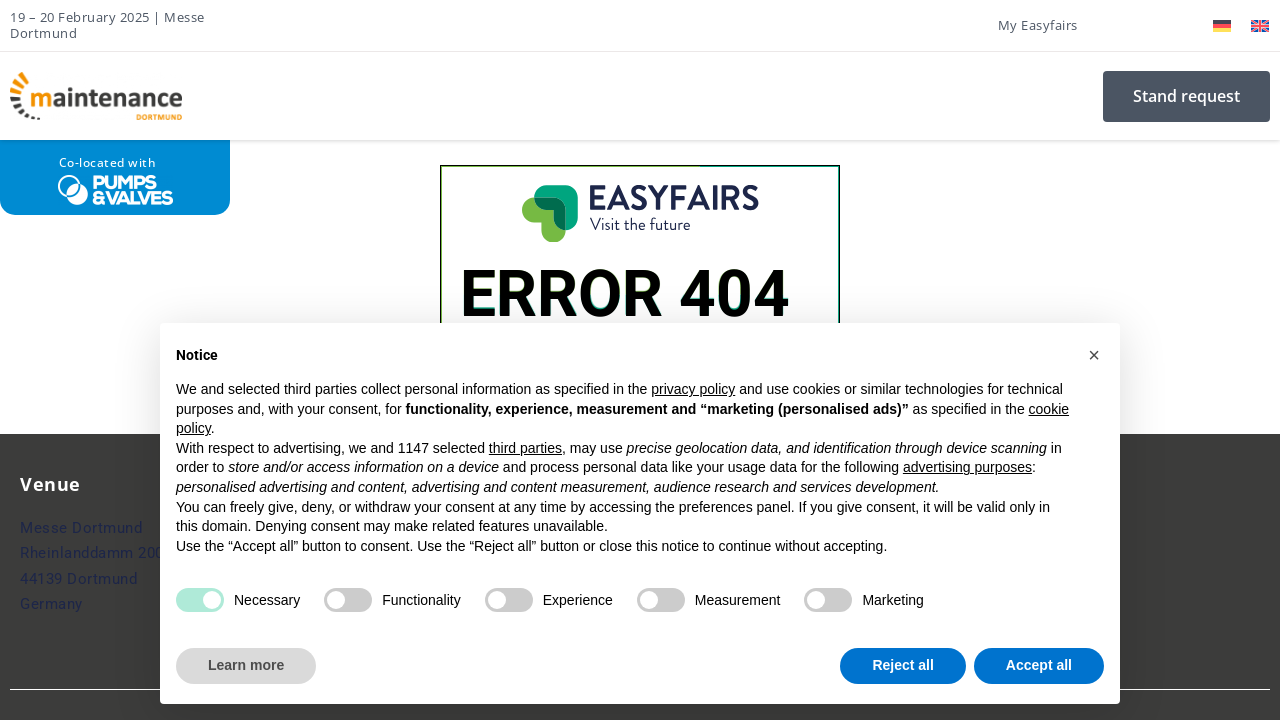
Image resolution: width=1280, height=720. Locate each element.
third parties (525, 448)
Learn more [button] (246, 665)
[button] (1094, 355)
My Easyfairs (1038, 25)
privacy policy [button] (693, 389)
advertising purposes (967, 467)
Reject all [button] (902, 665)
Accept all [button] (1039, 665)
